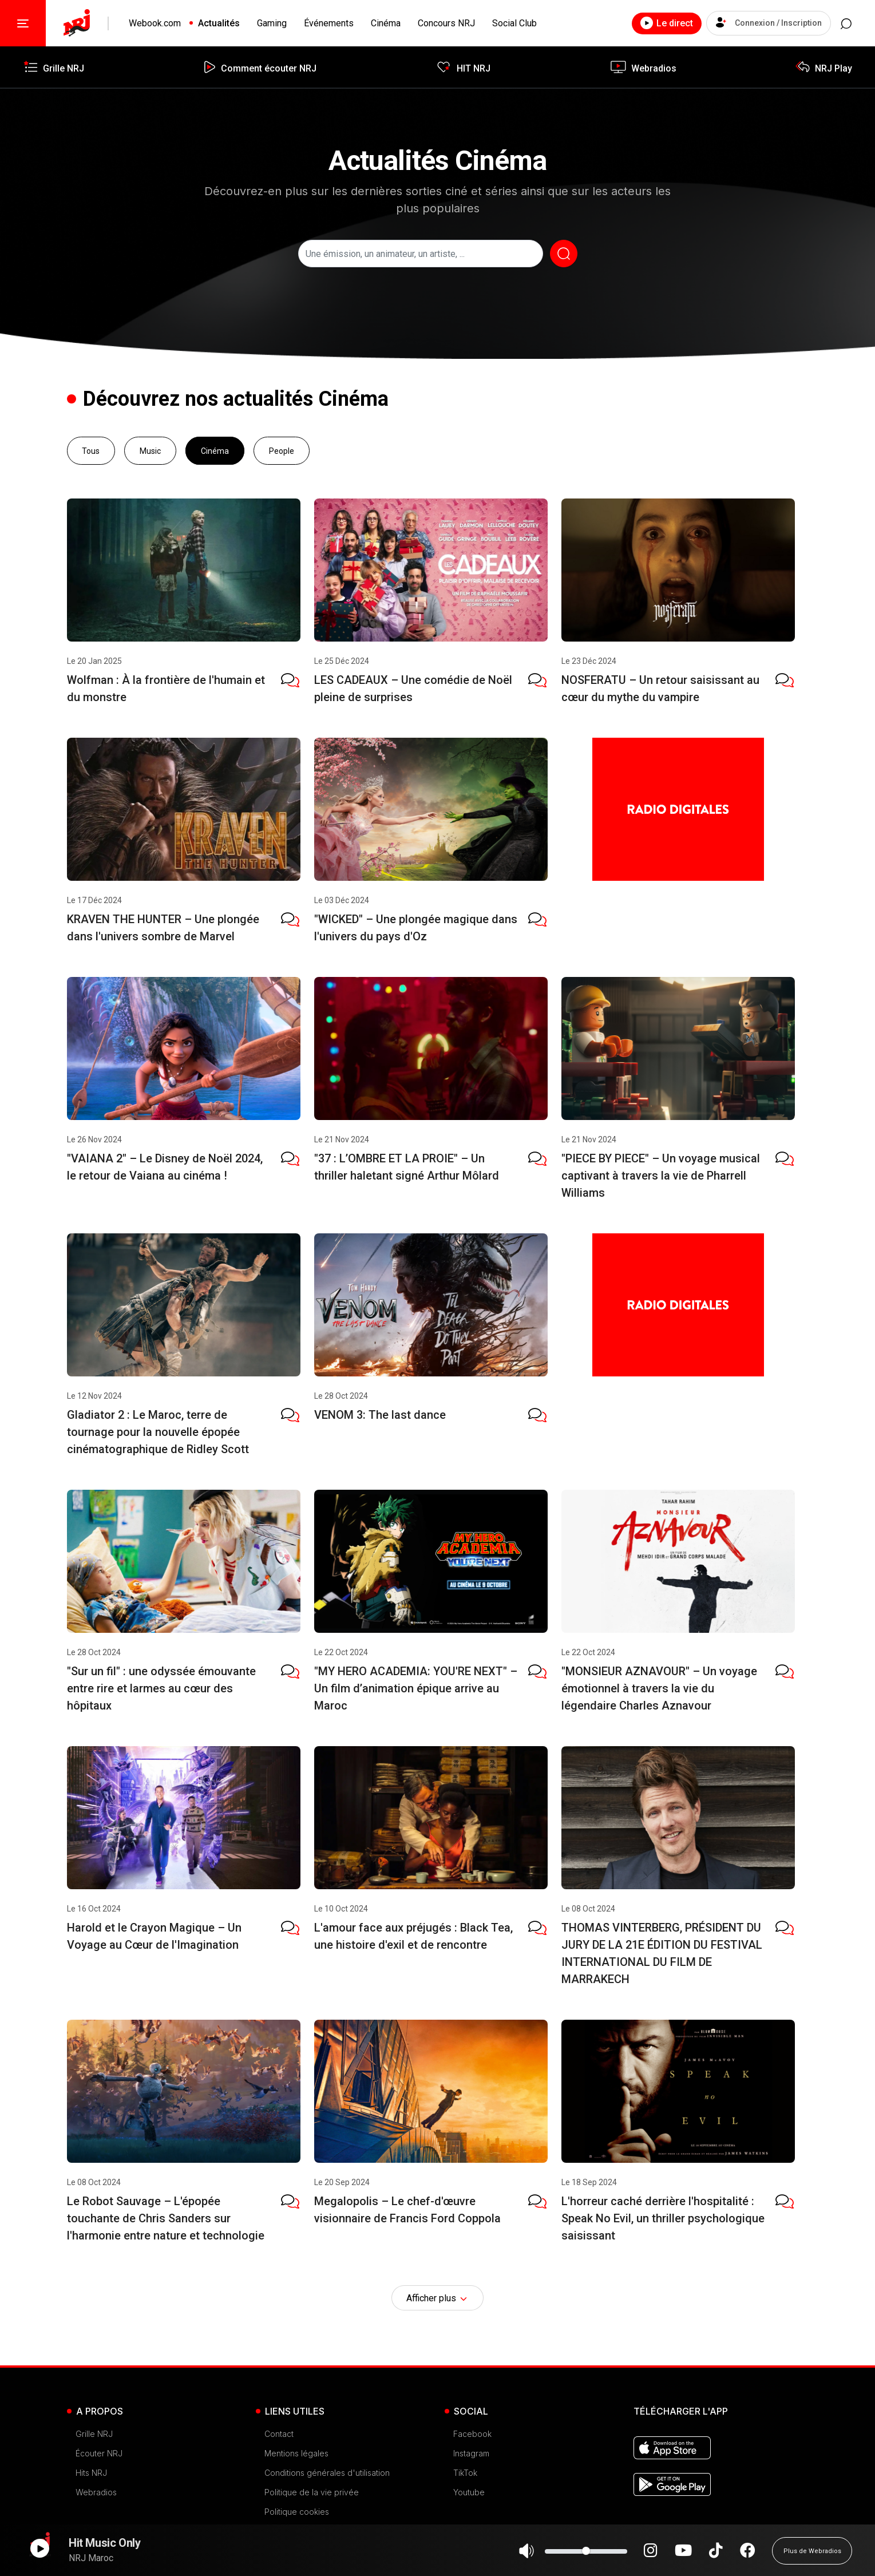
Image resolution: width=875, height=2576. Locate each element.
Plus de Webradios (812, 2556)
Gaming (272, 23)
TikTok (465, 2473)
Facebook (472, 2434)
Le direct (651, 23)
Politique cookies (296, 2511)
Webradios (96, 2492)
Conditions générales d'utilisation (327, 2473)
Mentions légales (296, 2453)
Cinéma (386, 23)
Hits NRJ (91, 2473)
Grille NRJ (94, 2434)
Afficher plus (437, 2298)
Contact (279, 2434)
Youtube (469, 2492)
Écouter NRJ (99, 2453)
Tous (91, 450)
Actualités (219, 23)
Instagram (471, 2453)
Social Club (514, 23)
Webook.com (155, 23)
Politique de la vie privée (311, 2492)
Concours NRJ (446, 23)
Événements (329, 23)
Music (150, 450)
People (281, 450)
